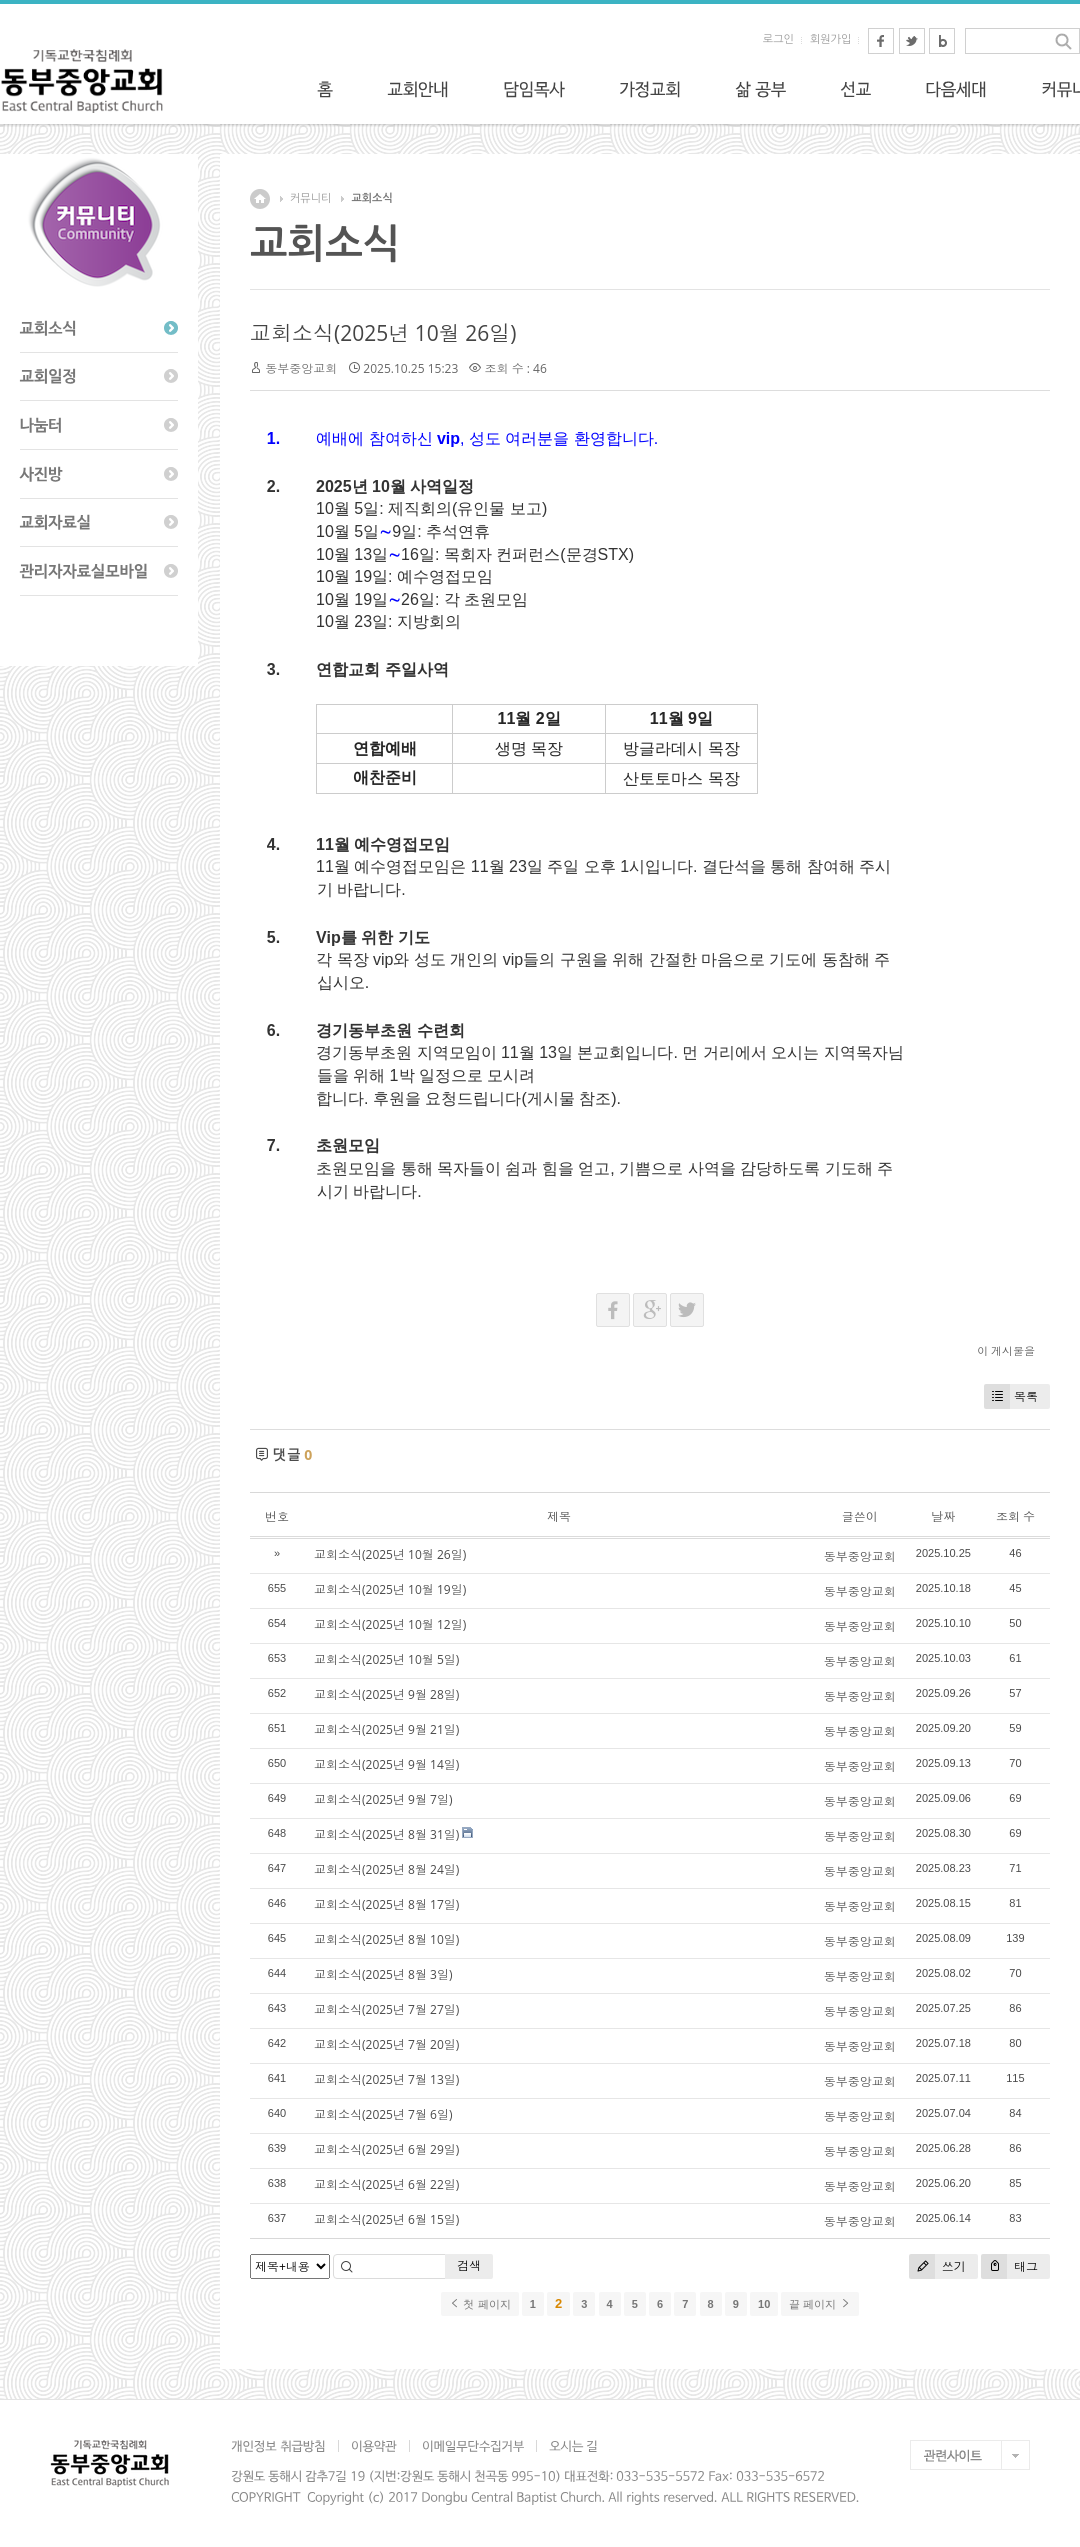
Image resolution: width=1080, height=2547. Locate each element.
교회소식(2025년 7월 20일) (386, 2044)
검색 (469, 2265)
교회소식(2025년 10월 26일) (383, 333)
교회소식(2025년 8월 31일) (386, 1834)
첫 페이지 (479, 2304)
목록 (1011, 1396)
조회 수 (1015, 1516)
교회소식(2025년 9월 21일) (386, 1729)
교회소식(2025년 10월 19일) (390, 1589)
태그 (1009, 2266)
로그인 (778, 39)
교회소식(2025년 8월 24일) (386, 1869)
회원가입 (830, 39)
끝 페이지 (819, 2304)
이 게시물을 (1006, 1350)
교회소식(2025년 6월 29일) (386, 2149)
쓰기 (937, 2266)
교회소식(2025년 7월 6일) (383, 2114)
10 (764, 2304)
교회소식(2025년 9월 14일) (386, 1764)
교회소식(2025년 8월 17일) (386, 1904)
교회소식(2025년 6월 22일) (386, 2184)
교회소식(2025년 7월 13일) (386, 2079)
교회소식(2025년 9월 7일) (383, 1799)
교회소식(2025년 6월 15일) (386, 2219)
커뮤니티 (310, 198)
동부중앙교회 (301, 368)
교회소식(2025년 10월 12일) (390, 1624)
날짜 (943, 1516)
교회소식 (371, 198)
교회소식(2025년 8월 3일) (383, 1974)
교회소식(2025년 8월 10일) (386, 1939)
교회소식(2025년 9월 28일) (386, 1694)
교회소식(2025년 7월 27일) (386, 2009)
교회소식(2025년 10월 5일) (386, 1659)
